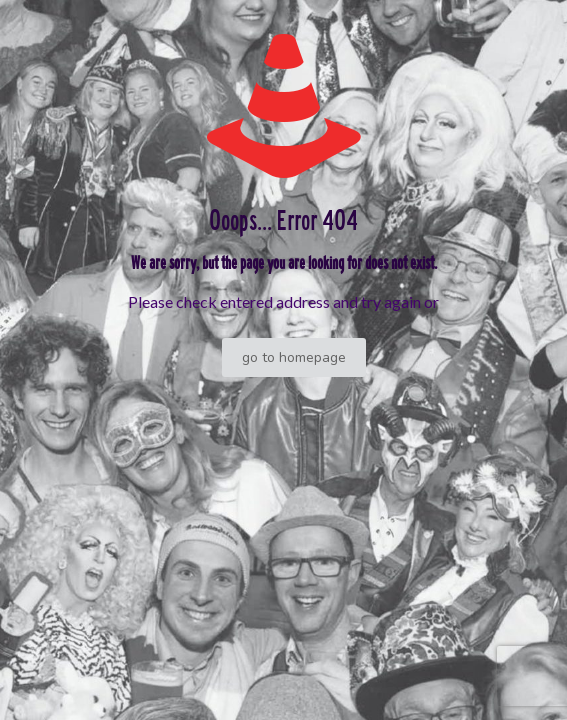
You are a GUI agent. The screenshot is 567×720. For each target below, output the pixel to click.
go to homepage (294, 357)
